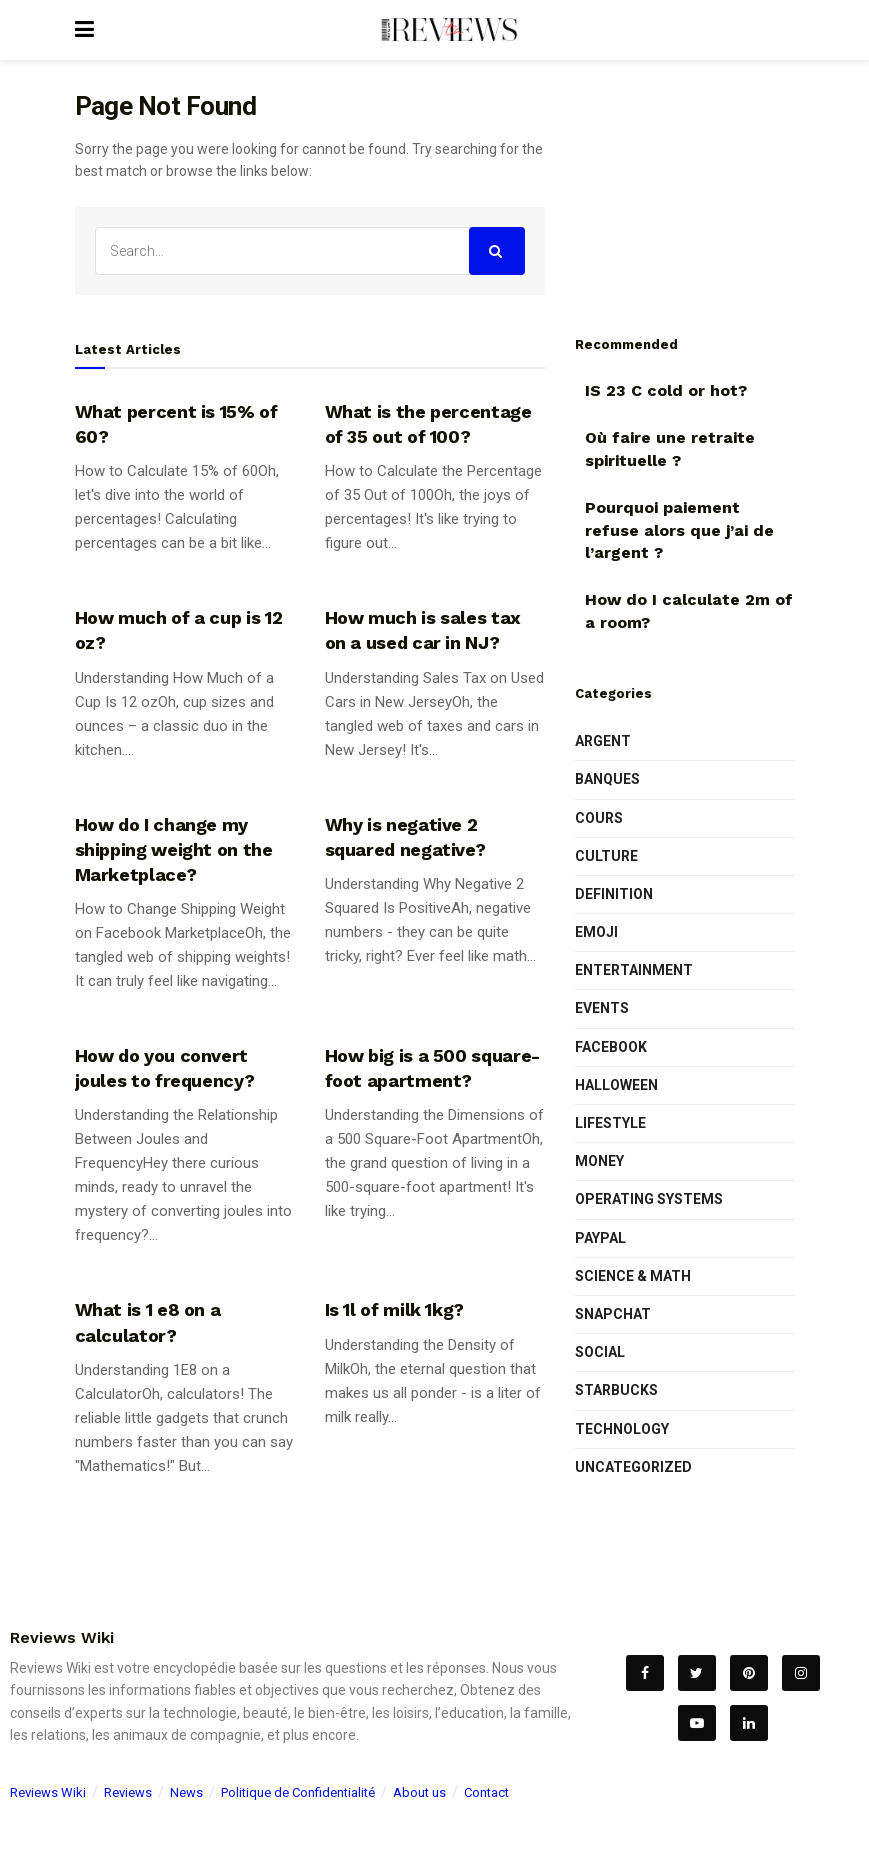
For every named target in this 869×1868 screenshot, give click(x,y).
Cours (599, 818)
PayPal (600, 1238)
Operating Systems (649, 1199)
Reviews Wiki (48, 1792)
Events (602, 1008)
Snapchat (613, 1314)
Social (600, 1352)
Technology (622, 1429)
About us (419, 1792)
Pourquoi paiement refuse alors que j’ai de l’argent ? (679, 530)
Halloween (616, 1085)
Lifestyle (610, 1123)
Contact (486, 1792)
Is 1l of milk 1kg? (395, 1309)
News (186, 1792)
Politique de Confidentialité (298, 1792)
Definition (614, 894)
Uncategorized (633, 1467)
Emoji (596, 932)
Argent (603, 741)
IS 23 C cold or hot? (666, 390)
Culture (606, 856)
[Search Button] (497, 251)
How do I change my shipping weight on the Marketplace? (174, 849)
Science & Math (633, 1276)
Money (599, 1161)
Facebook (611, 1047)
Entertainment (634, 970)
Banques (607, 779)
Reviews (128, 1792)
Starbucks (616, 1390)
